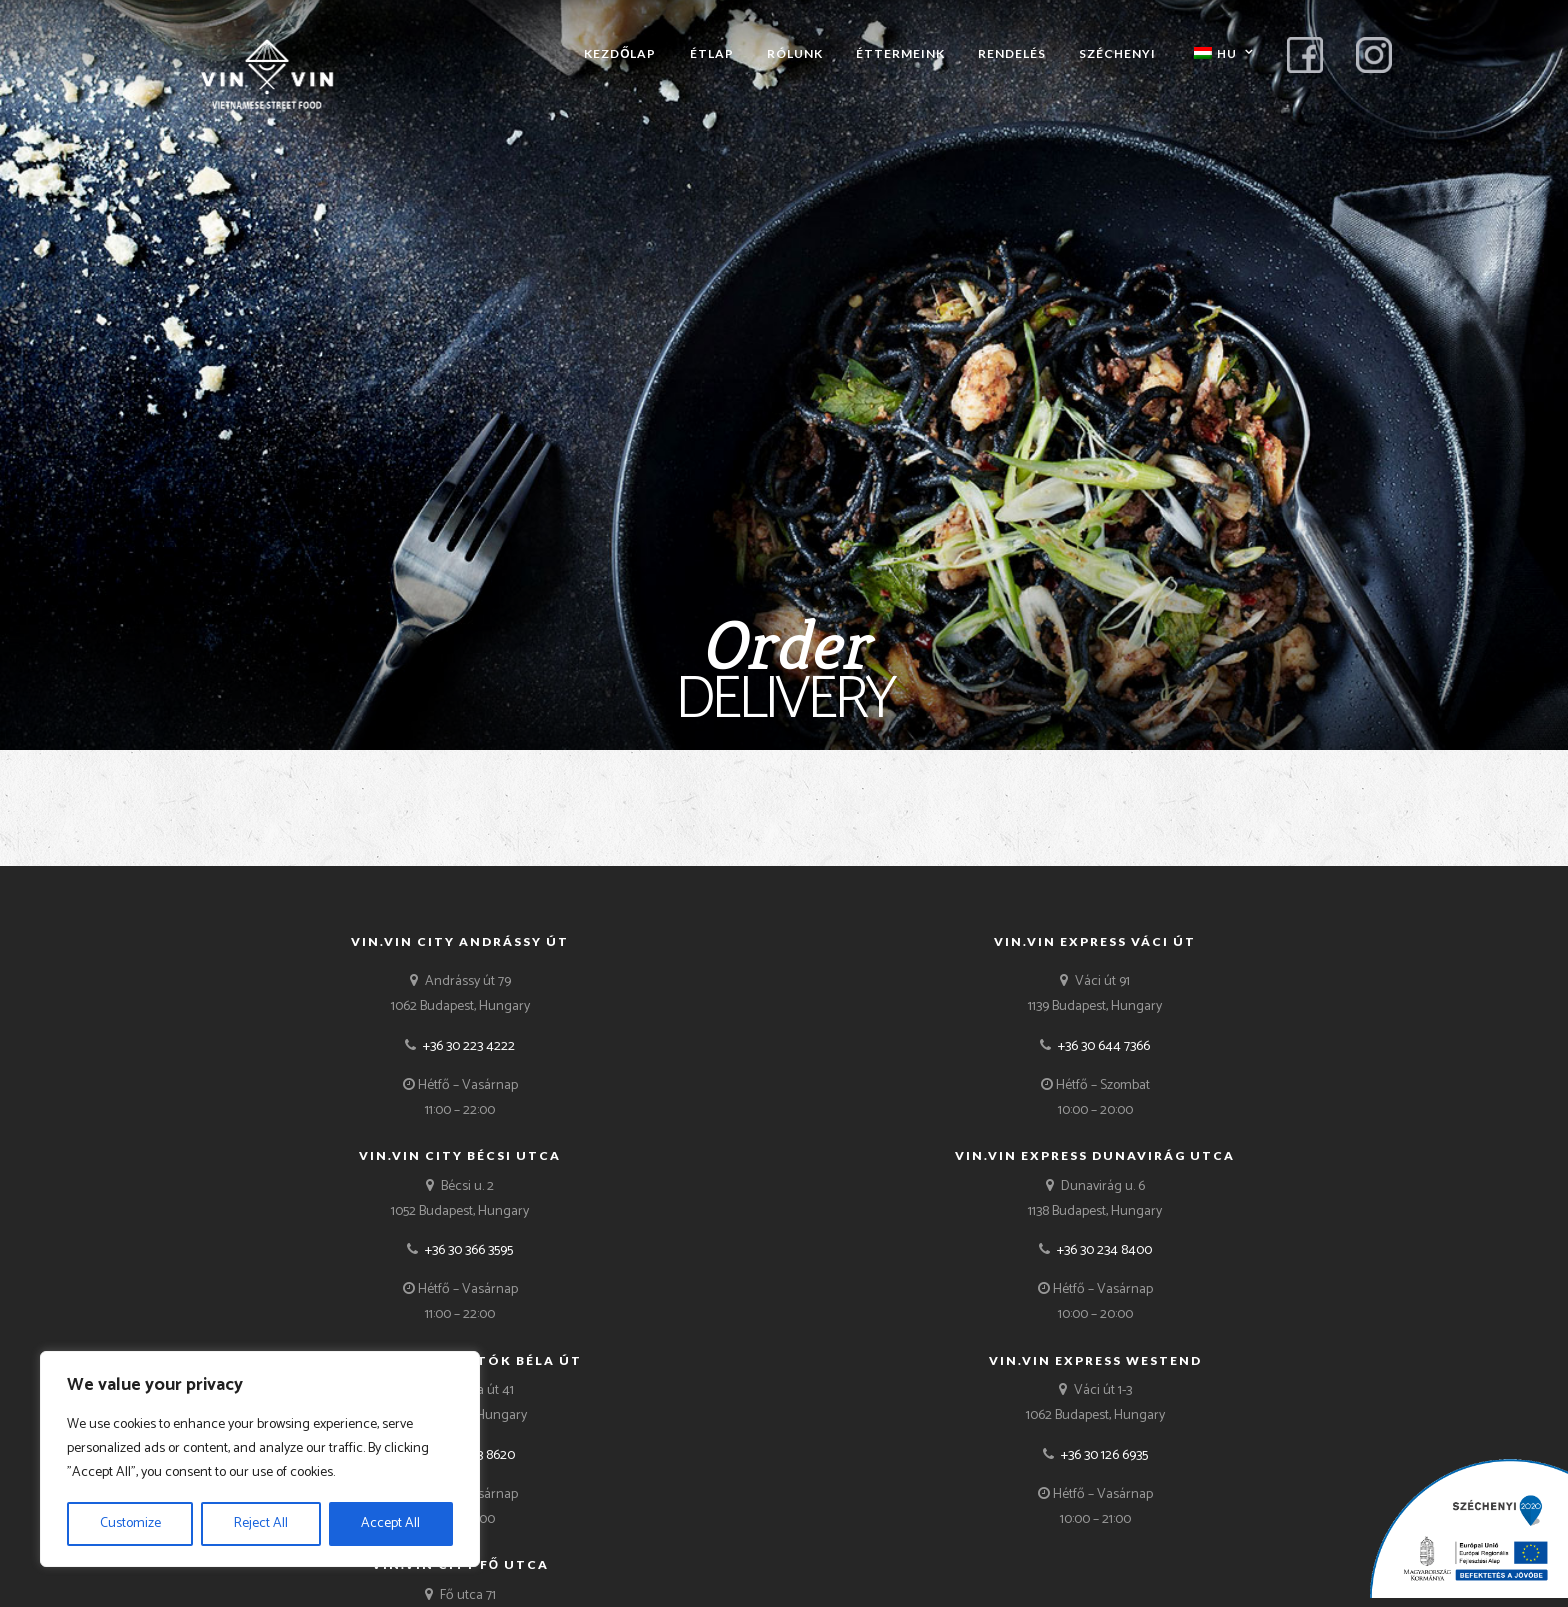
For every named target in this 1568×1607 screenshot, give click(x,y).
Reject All (261, 1523)
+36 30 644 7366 (1104, 1046)
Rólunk (795, 53)
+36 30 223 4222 (469, 1046)
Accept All (390, 1523)
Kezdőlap (620, 53)
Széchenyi (1117, 53)
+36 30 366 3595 (469, 1250)
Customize (130, 1523)
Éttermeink (900, 53)
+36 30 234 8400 (1104, 1250)
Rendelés (1012, 53)
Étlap (712, 53)
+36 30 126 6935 (1104, 1455)
